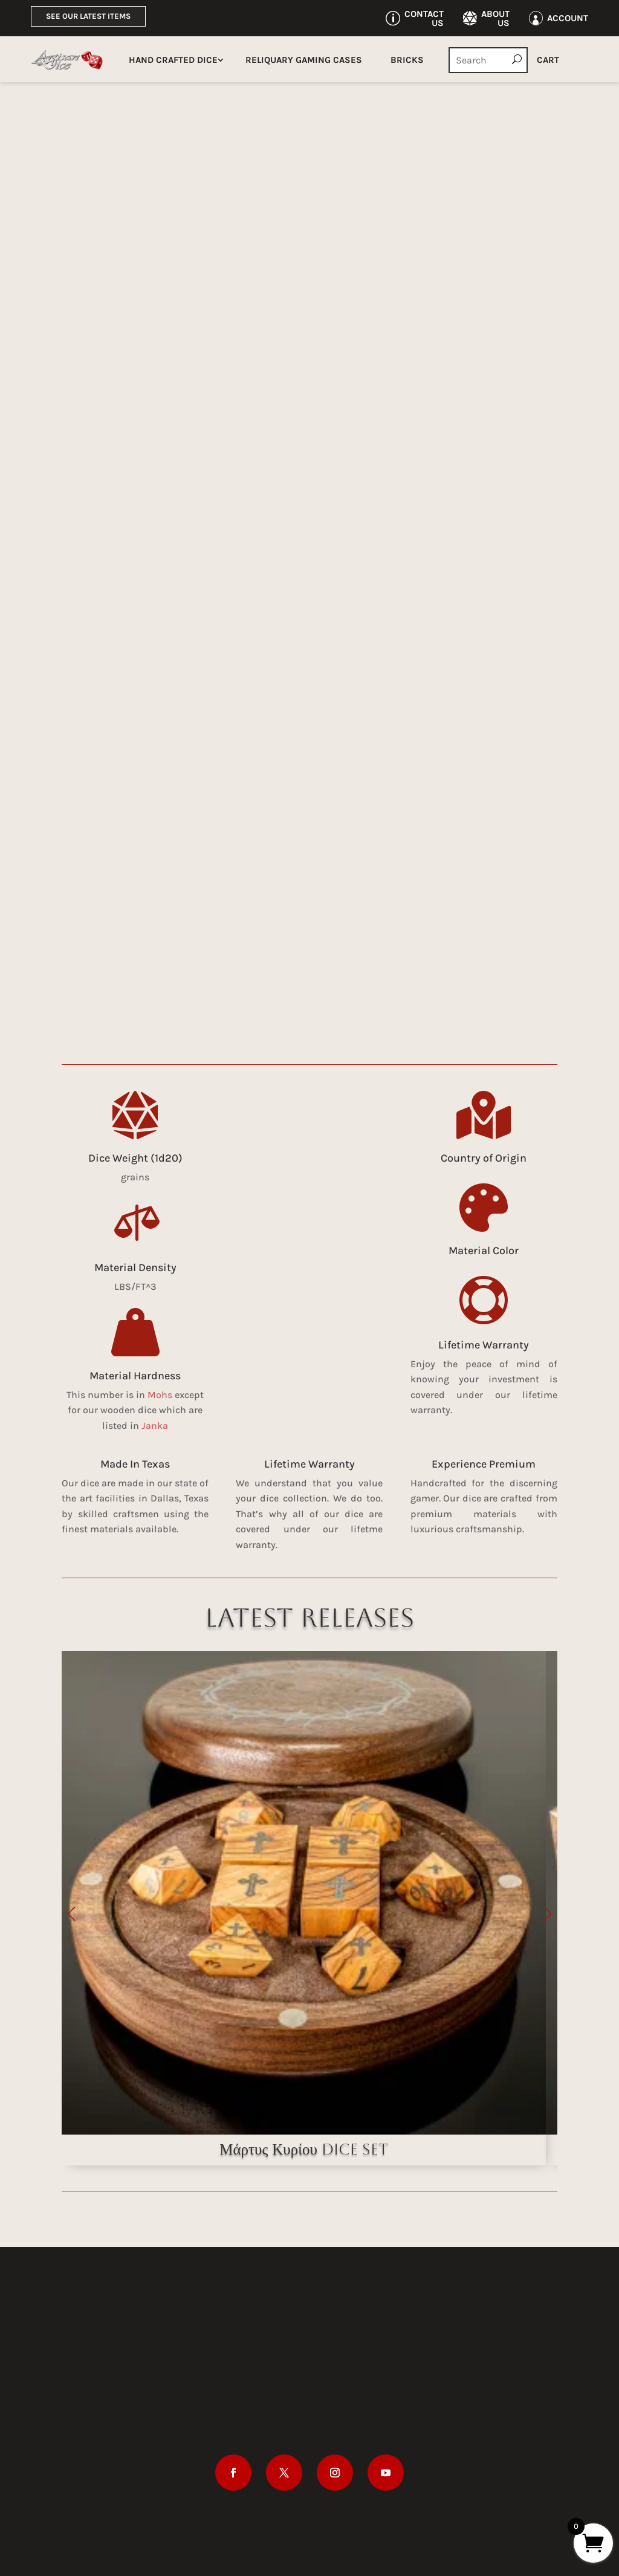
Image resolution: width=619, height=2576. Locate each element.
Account (567, 18)
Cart (548, 59)
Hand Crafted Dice (173, 59)
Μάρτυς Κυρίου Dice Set (303, 2149)
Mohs (159, 1394)
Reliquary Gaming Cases (303, 59)
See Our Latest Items (88, 16)
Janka (154, 1425)
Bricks (407, 59)
